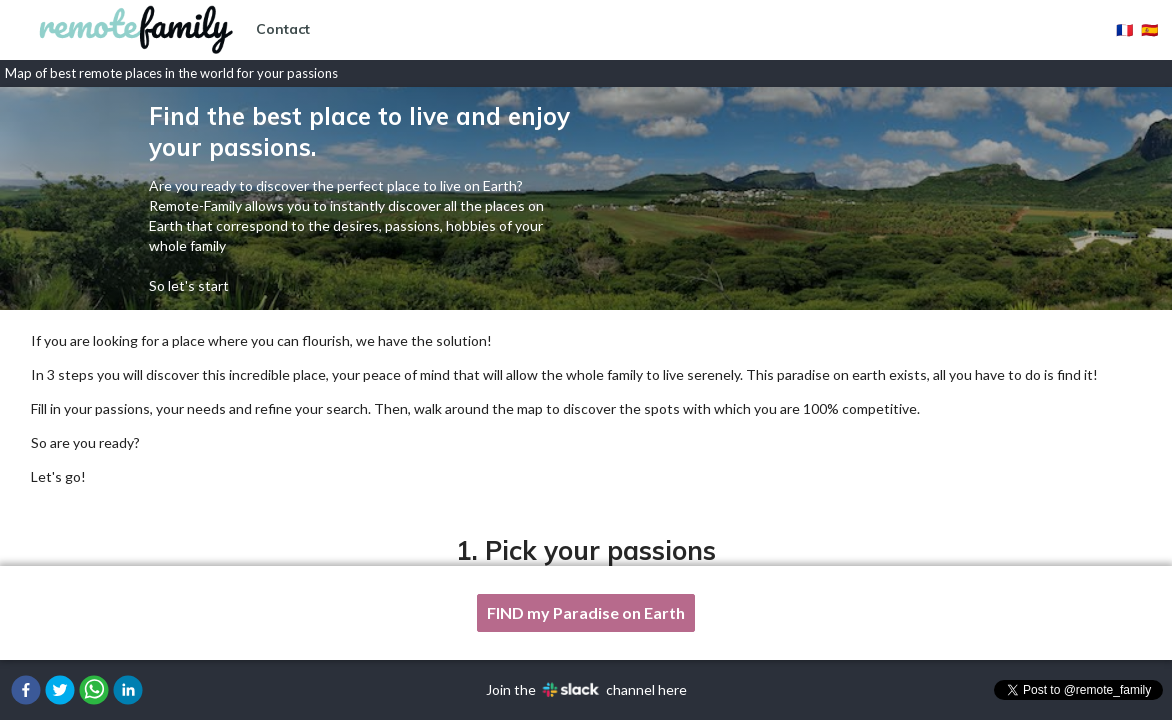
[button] (26, 690)
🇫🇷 (1124, 29)
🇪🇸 (1149, 29)
